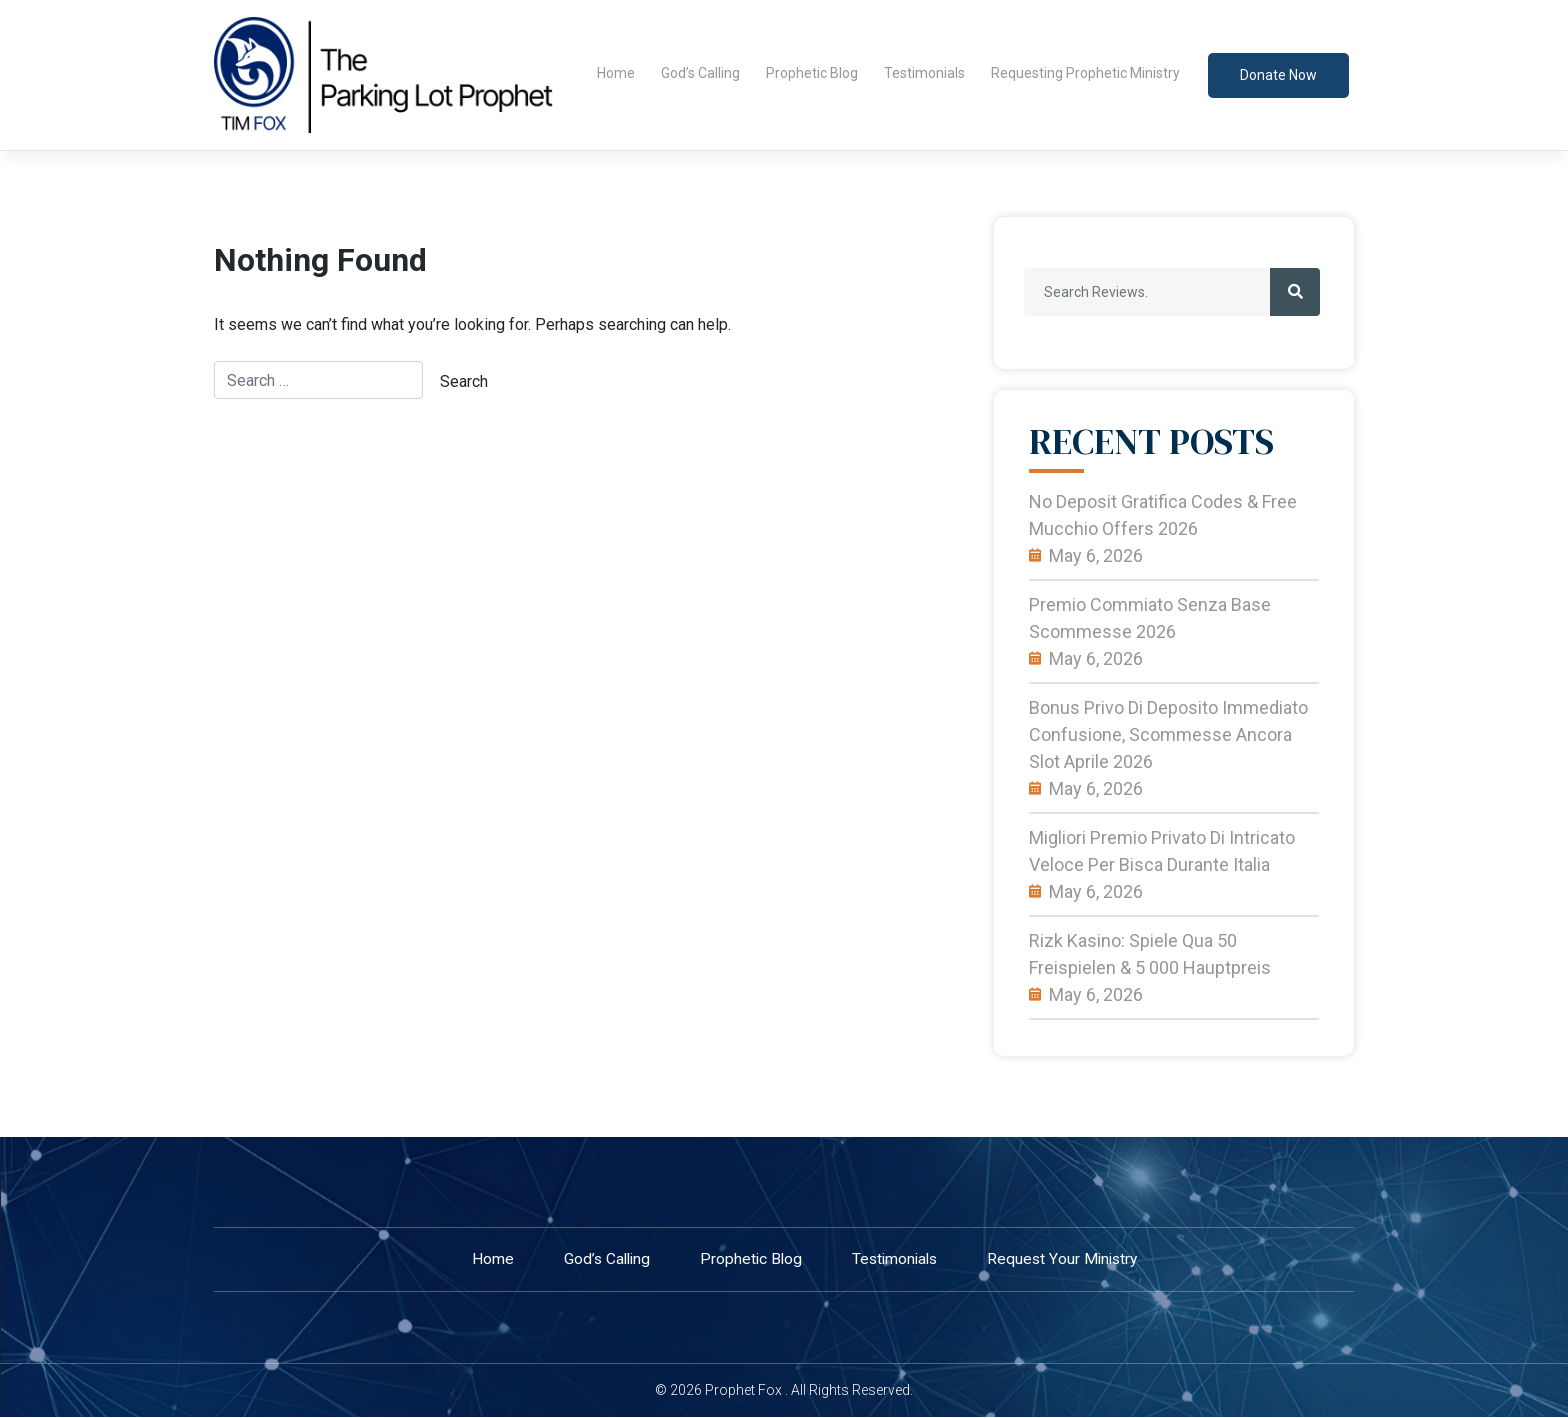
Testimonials (924, 73)
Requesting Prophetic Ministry (1085, 73)
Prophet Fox (743, 1391)
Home (616, 73)
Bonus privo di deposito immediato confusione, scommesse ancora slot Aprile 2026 (1168, 734)
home (485, 1259)
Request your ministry (1067, 1259)
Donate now (1278, 75)
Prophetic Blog (812, 73)
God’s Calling (700, 73)
